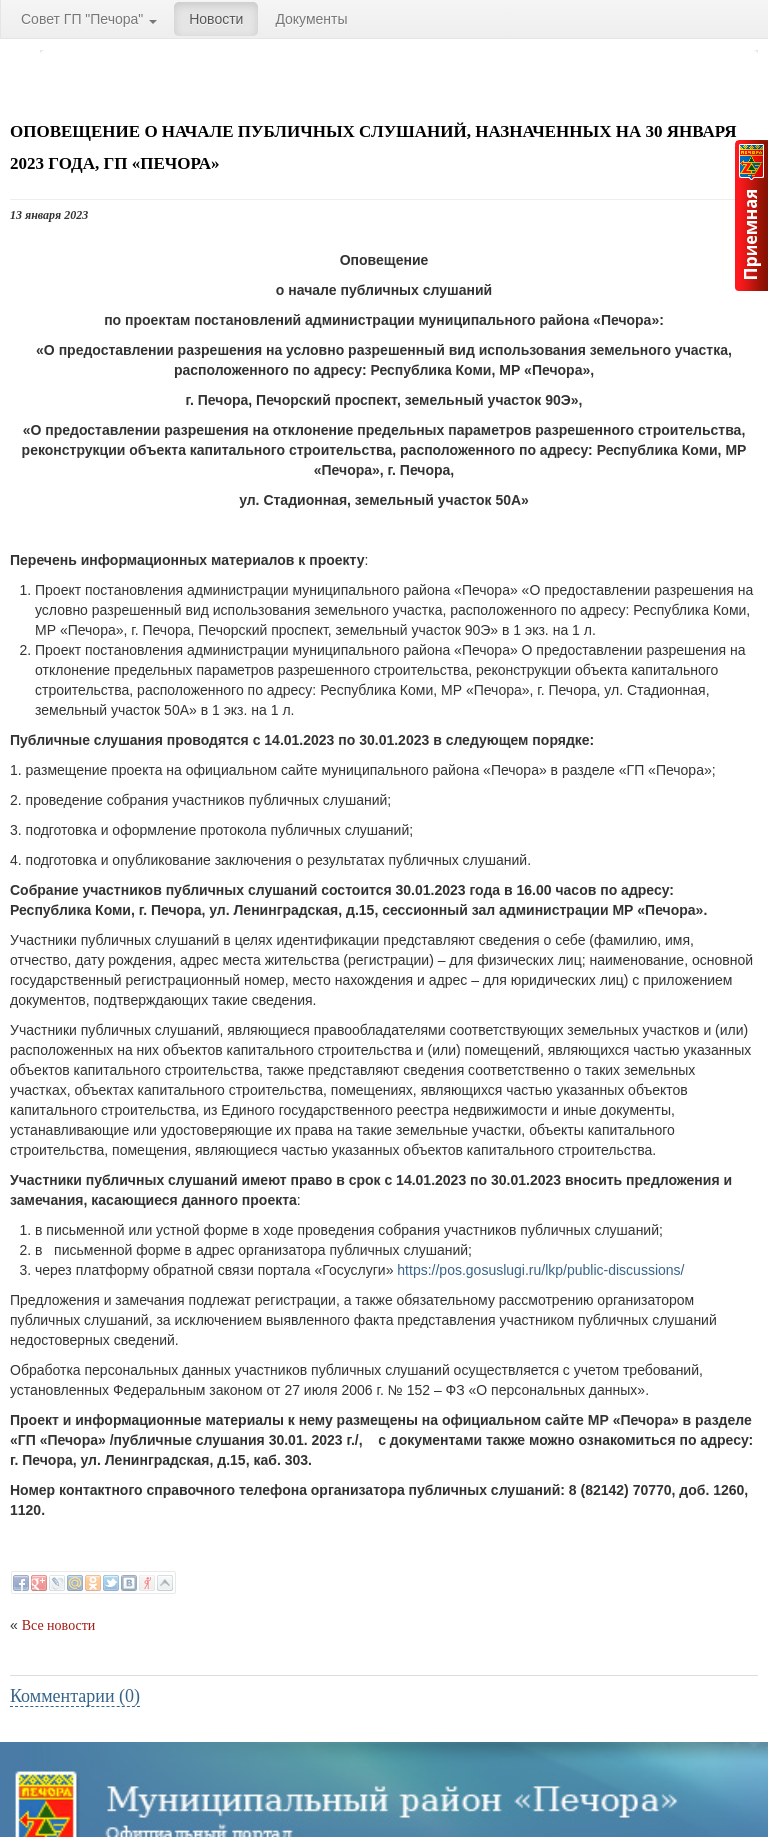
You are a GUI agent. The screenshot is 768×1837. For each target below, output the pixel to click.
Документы (311, 19)
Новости (216, 19)
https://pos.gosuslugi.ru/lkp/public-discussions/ (540, 1270)
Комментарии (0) (75, 1696)
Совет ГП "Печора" (89, 19)
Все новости (59, 1625)
